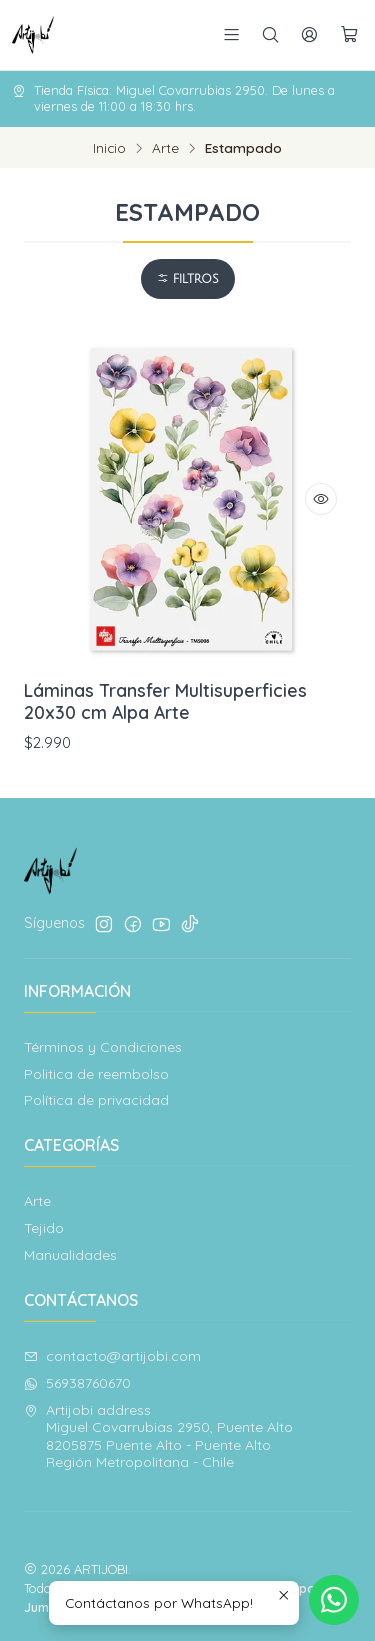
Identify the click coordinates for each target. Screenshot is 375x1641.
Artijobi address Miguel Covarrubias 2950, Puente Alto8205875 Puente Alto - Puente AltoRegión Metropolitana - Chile (158, 1436)
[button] (188, 279)
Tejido (44, 1228)
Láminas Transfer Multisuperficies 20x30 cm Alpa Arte (165, 701)
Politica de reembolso (96, 1074)
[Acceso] (309, 34)
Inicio (109, 148)
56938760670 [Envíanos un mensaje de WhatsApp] (77, 1383)
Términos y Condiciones (103, 1047)
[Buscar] (270, 34)
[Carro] (349, 35)
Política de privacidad (96, 1100)
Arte (165, 148)
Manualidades (70, 1255)
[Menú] (231, 34)
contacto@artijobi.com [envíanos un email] (112, 1356)
